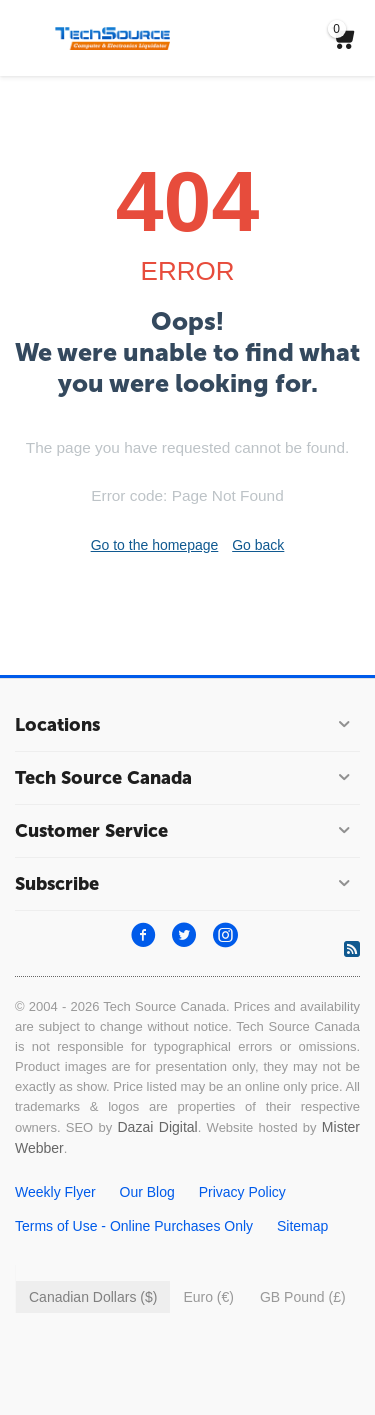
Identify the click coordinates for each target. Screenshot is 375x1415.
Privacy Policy (242, 1192)
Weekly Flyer (55, 1192)
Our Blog (147, 1192)
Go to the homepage (155, 545)
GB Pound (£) (303, 1297)
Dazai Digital (157, 1127)
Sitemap (302, 1226)
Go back (258, 545)
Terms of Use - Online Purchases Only (134, 1226)
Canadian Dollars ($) (93, 1297)
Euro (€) (208, 1297)
